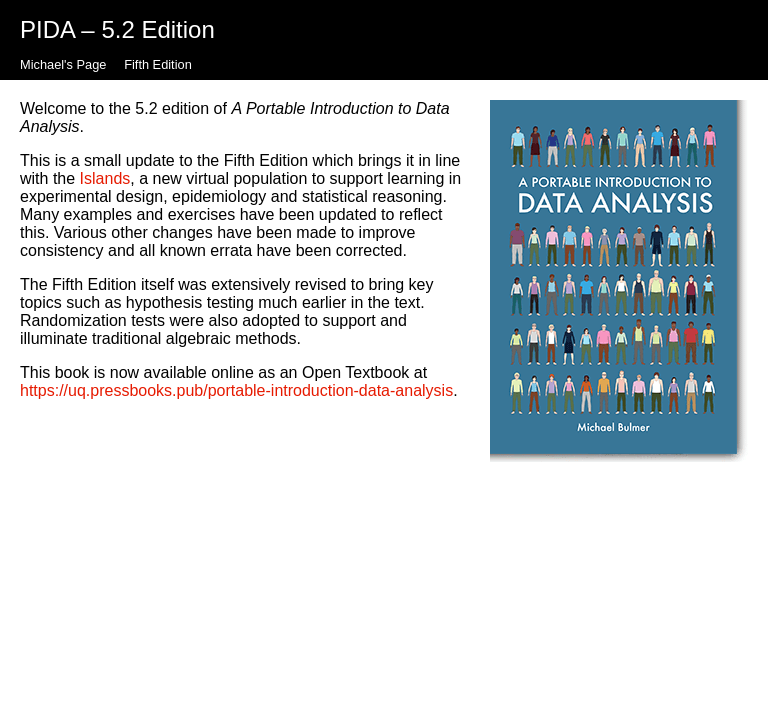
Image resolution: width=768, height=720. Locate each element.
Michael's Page (63, 64)
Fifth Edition (158, 64)
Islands (105, 178)
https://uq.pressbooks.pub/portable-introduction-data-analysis (236, 390)
